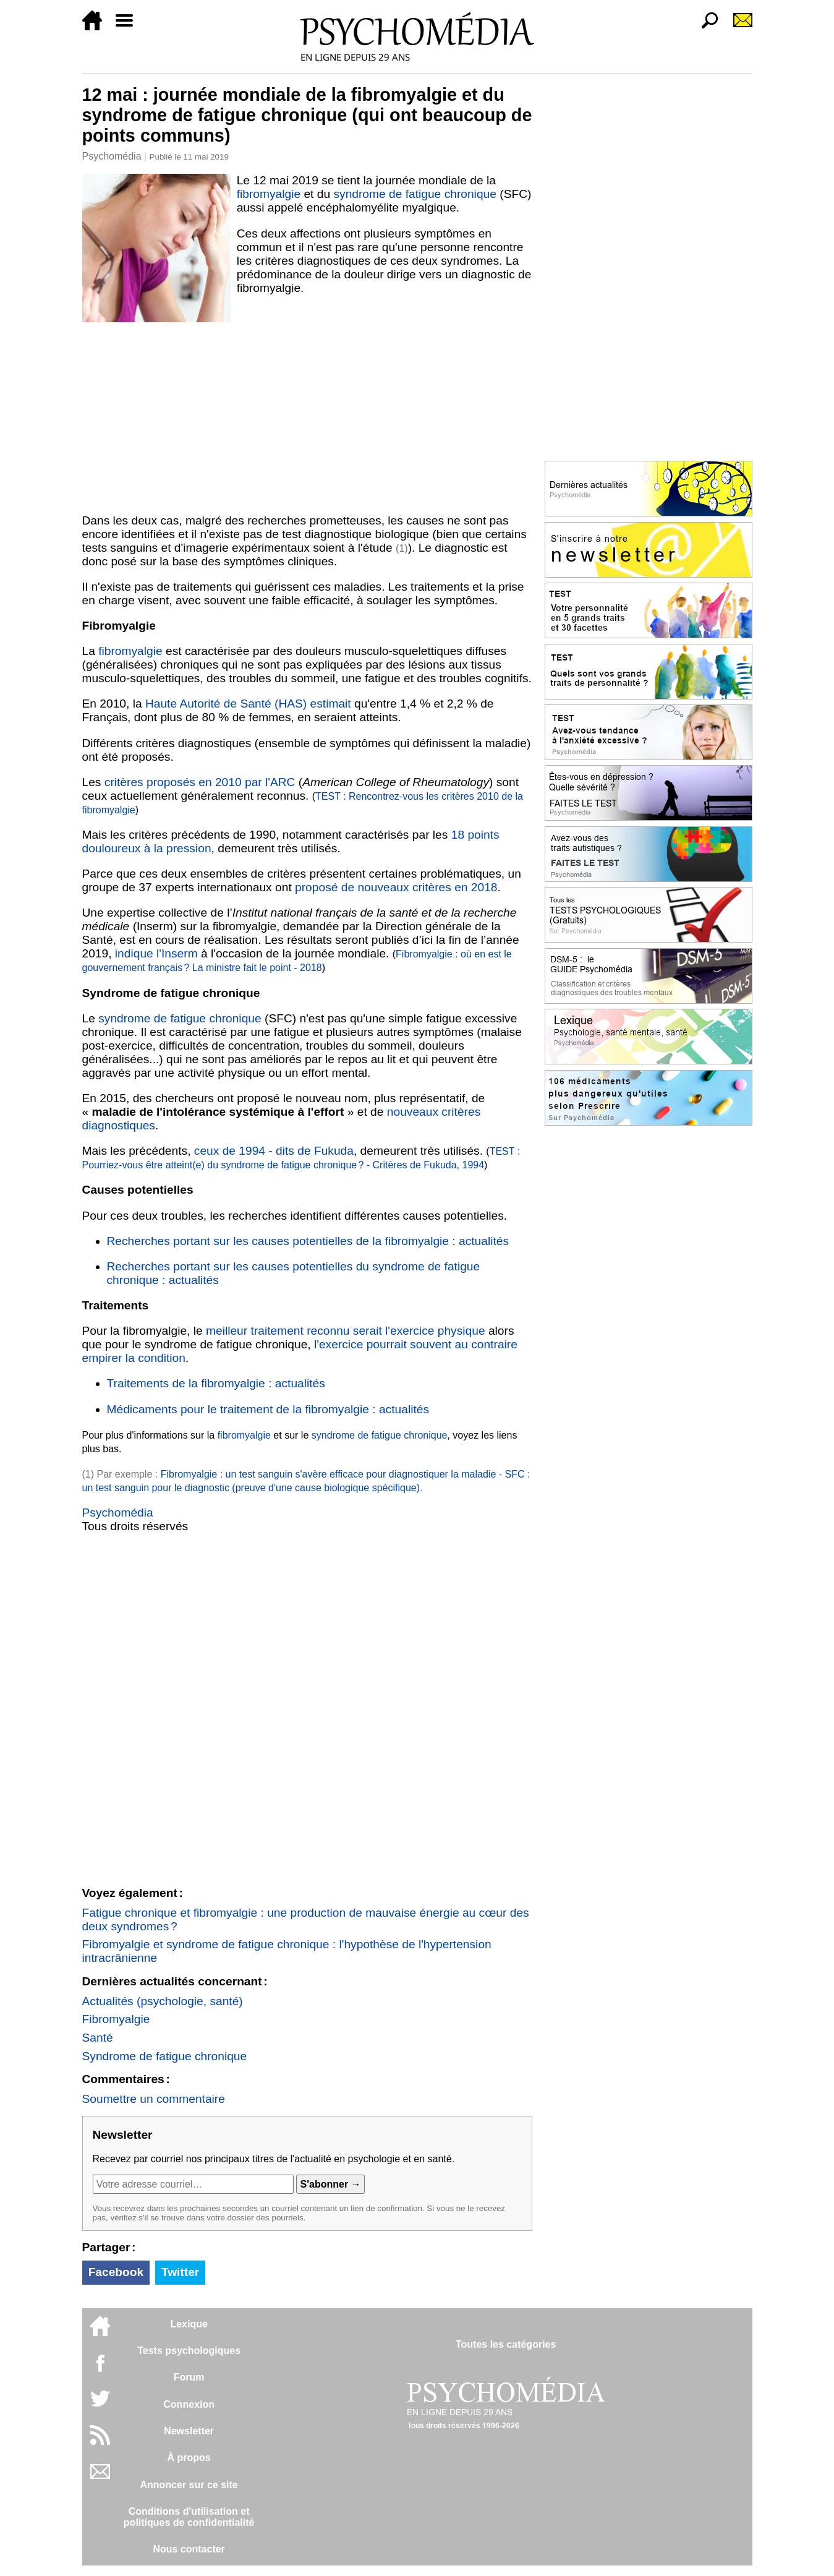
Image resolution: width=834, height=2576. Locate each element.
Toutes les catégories (506, 2344)
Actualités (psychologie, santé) (162, 2001)
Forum (189, 2377)
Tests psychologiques (188, 2350)
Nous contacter (188, 2549)
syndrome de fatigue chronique (414, 193)
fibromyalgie (268, 193)
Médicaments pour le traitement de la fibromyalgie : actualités (268, 1409)
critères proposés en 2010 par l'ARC (200, 782)
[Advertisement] (307, 415)
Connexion (189, 2404)
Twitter (180, 2272)
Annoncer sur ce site (188, 2485)
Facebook (116, 2272)
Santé (97, 2037)
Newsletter (189, 2431)
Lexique (188, 2324)
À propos (189, 2457)
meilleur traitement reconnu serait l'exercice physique (345, 1330)
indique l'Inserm (156, 953)
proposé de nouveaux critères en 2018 (396, 887)
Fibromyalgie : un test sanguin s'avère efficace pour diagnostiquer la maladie (328, 1474)
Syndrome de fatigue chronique (164, 2056)
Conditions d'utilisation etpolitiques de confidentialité (189, 2517)
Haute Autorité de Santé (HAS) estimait (248, 703)
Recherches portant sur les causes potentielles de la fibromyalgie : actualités (308, 1241)
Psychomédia (112, 156)
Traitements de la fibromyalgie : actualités (216, 1383)
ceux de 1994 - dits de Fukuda (274, 1150)
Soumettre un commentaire (153, 2098)
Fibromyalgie (116, 2019)
